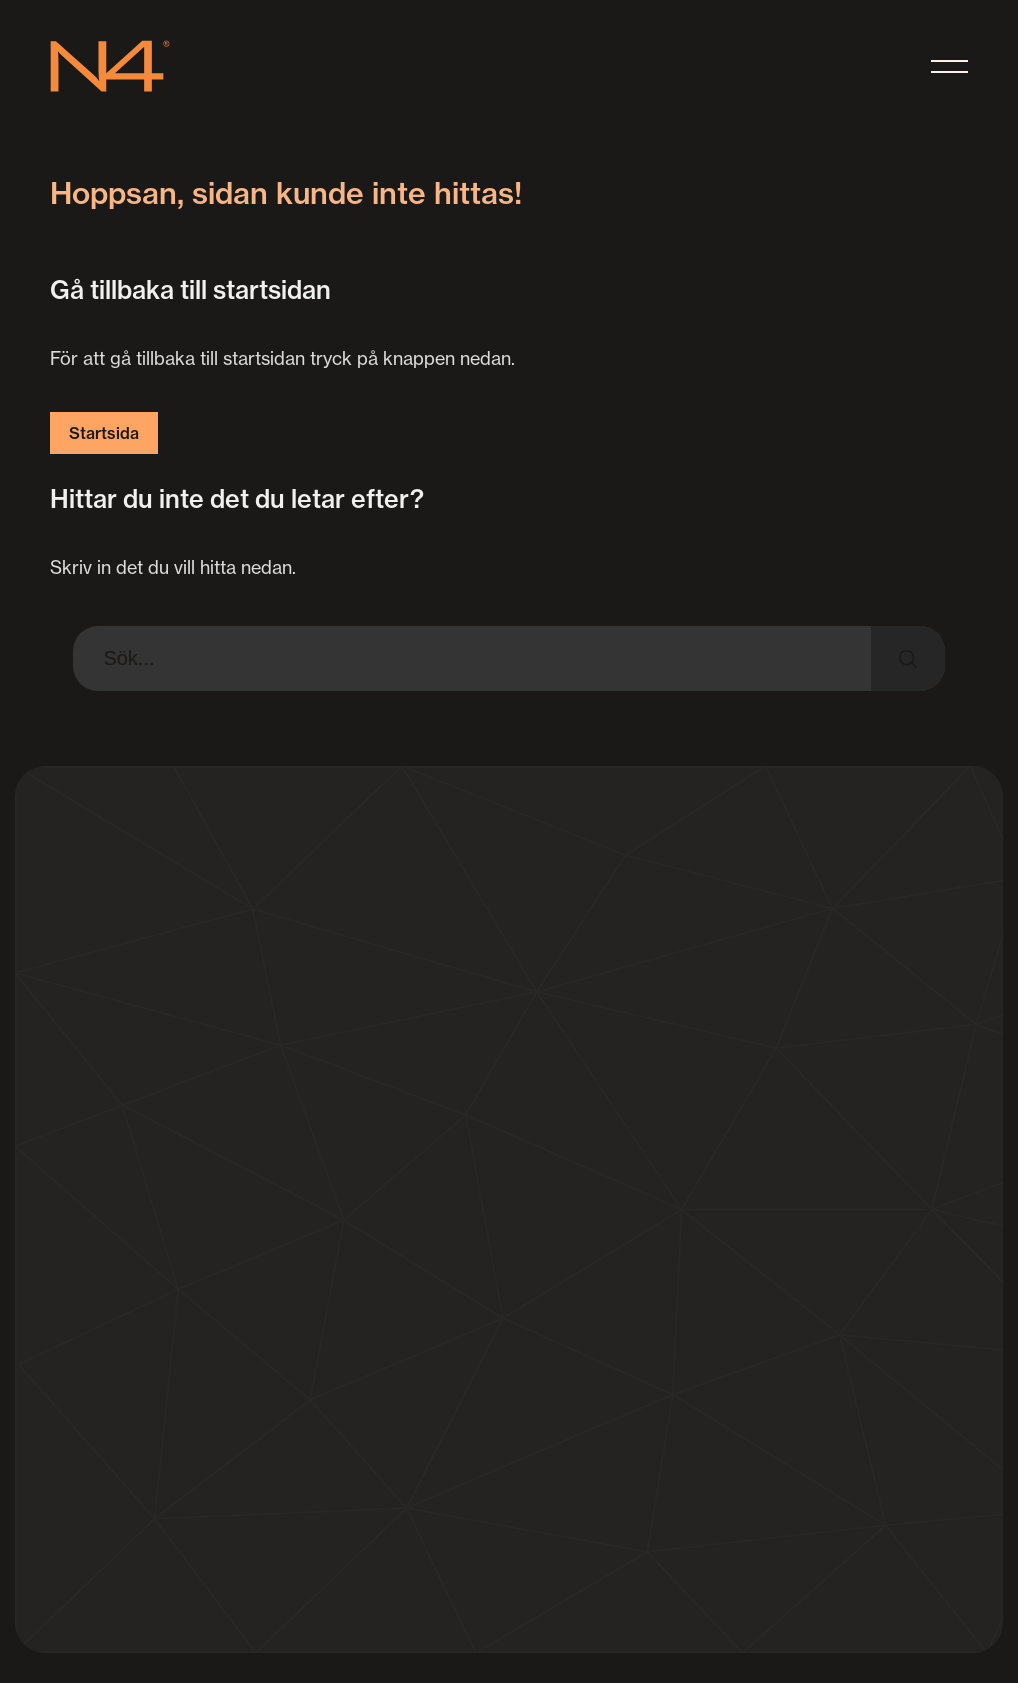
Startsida (104, 433)
